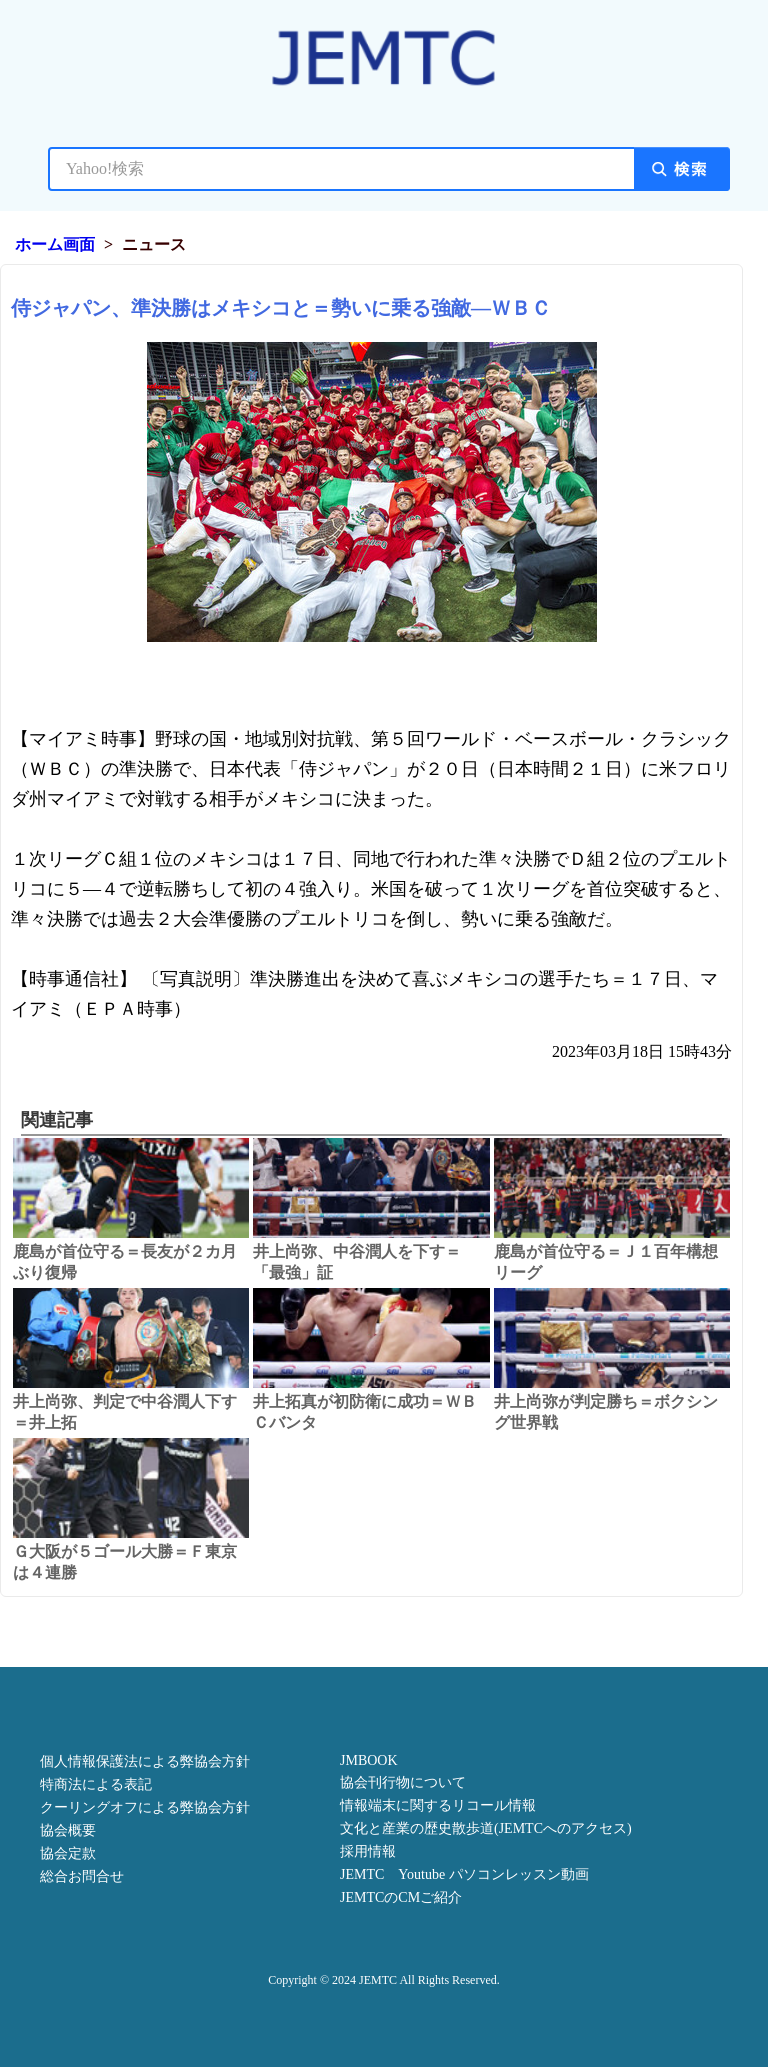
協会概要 (68, 1830)
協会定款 (68, 1853)
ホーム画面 (55, 244)
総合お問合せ (82, 1876)
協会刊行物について (403, 1782)
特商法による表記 (96, 1784)
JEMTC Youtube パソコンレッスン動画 (464, 1874)
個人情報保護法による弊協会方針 (145, 1761)
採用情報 (368, 1851)
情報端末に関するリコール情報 (438, 1805)
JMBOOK (369, 1760)
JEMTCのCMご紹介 (401, 1897)
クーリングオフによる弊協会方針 (145, 1807)
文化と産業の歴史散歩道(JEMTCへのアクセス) (486, 1828)
